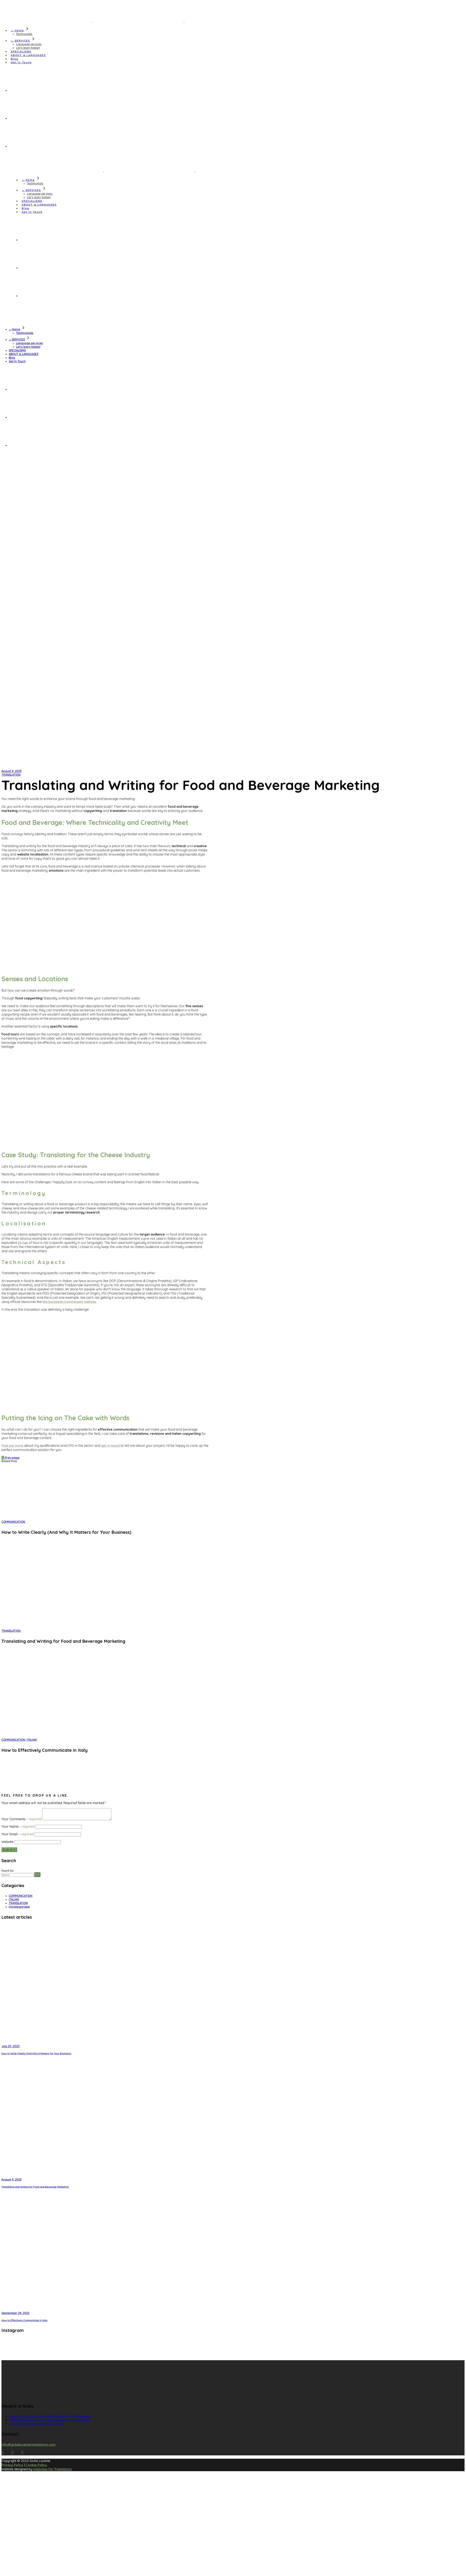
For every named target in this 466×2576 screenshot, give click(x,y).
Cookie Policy (36, 2467)
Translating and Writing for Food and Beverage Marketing (35, 2188)
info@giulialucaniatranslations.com (28, 2447)
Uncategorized (19, 1909)
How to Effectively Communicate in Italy (24, 2322)
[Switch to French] (38, 146)
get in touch (111, 1445)
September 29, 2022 (15, 2315)
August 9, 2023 (11, 771)
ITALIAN (31, 1740)
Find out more (12, 1445)
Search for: (7, 1872)
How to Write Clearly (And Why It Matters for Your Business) (36, 2055)
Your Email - (17, 1836)
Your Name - (17, 1829)
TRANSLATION (11, 775)
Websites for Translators (52, 2471)
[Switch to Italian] (38, 118)
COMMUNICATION (13, 1522)
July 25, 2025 (10, 2048)
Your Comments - (21, 1821)
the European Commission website (69, 1302)
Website (7, 1844)
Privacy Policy (12, 2467)
